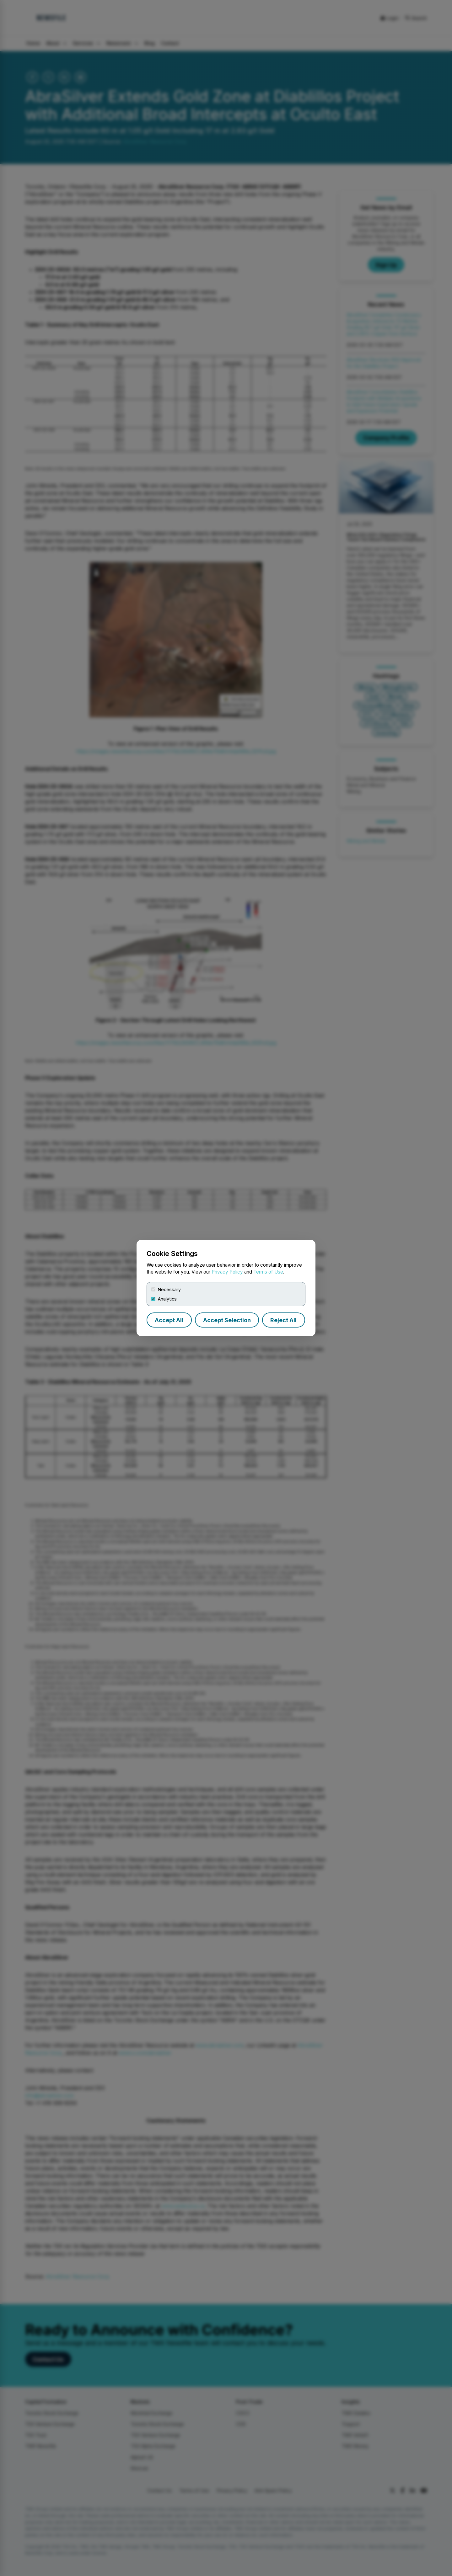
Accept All (169, 1320)
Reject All (283, 1320)
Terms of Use (268, 1272)
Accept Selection (227, 1320)
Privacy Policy (227, 1272)
